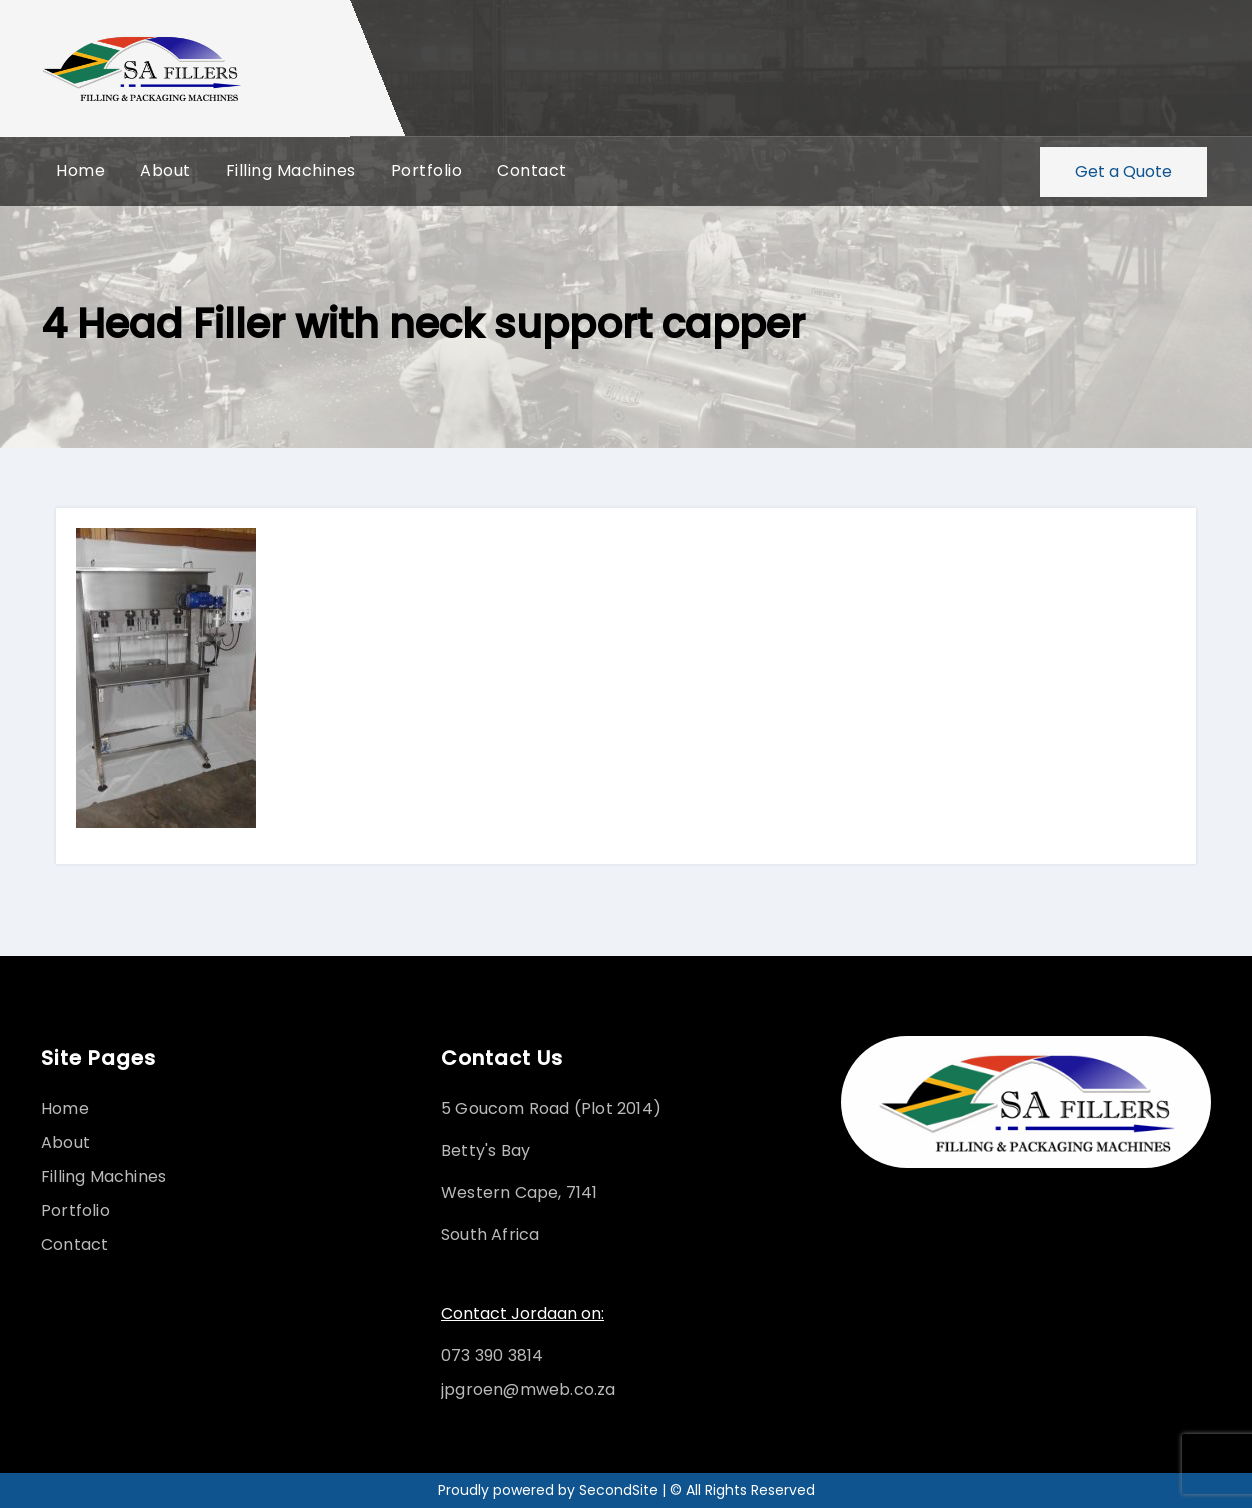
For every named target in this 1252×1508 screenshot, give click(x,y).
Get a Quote (1123, 171)
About (165, 171)
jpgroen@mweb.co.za (528, 1389)
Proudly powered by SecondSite (550, 1490)
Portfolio (427, 171)
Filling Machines (291, 171)
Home (80, 171)
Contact (532, 171)
